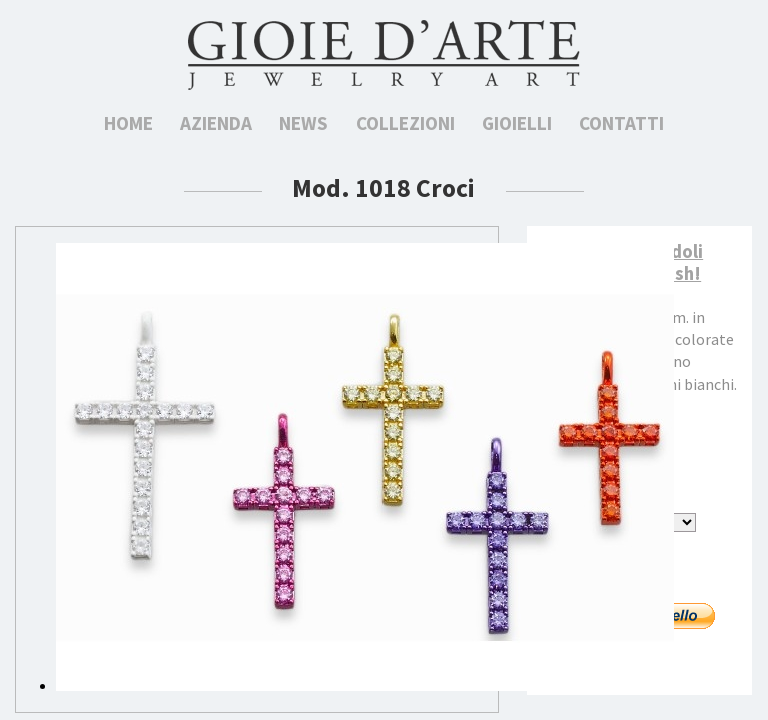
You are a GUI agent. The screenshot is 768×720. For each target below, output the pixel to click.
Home (128, 123)
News (303, 123)
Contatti (621, 123)
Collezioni (405, 123)
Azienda (216, 123)
